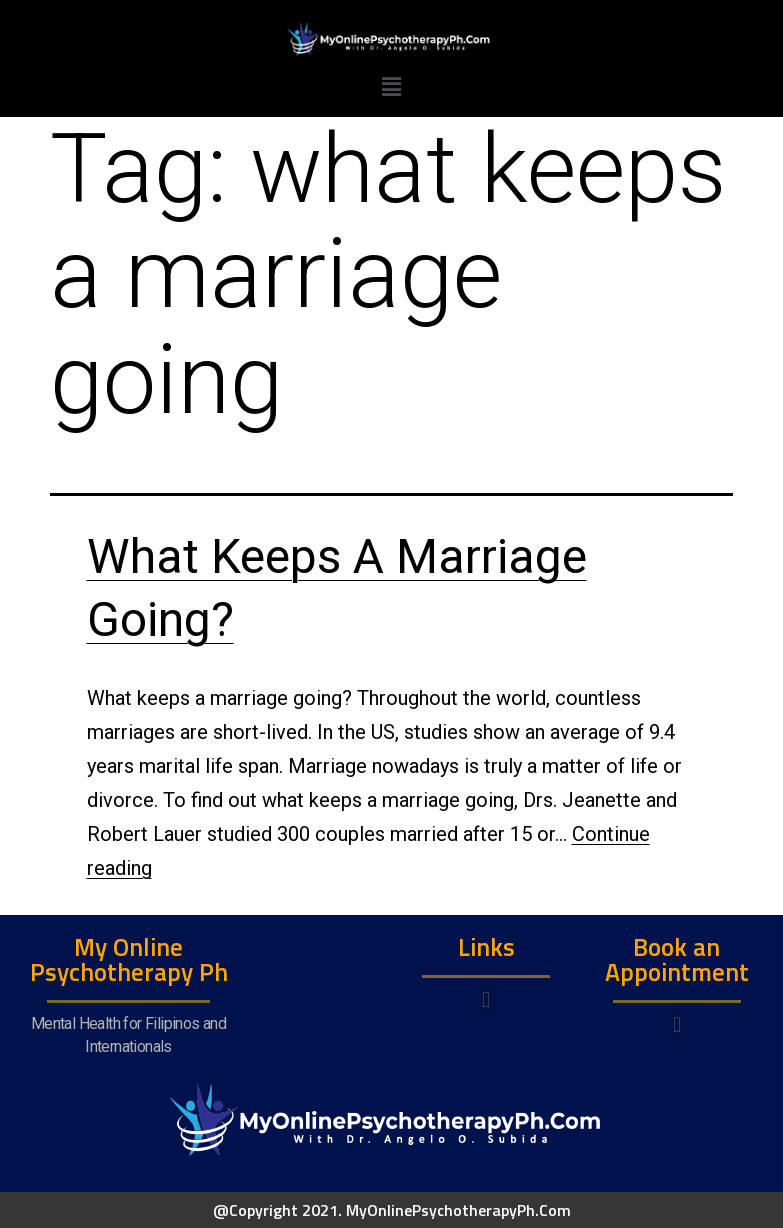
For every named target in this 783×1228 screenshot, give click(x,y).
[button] (486, 999)
